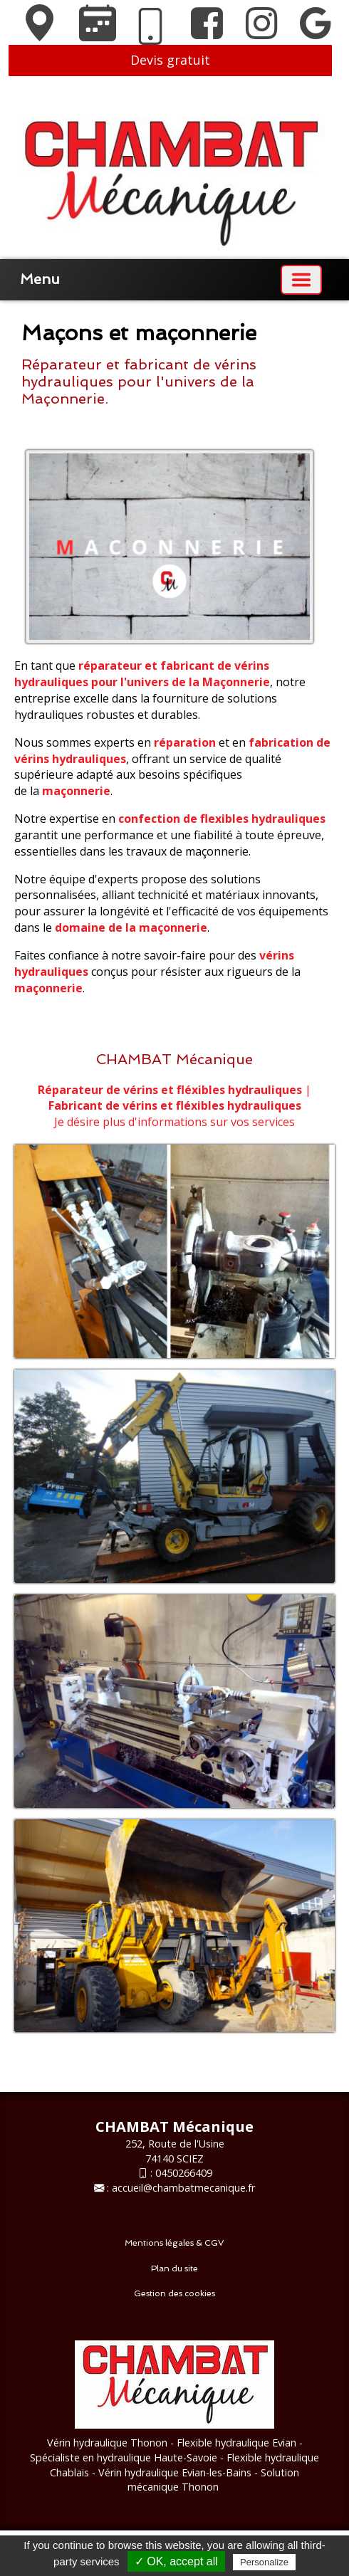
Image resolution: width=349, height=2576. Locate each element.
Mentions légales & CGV (174, 2243)
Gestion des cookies (174, 2293)
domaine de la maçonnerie (131, 927)
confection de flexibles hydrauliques (221, 818)
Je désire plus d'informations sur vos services (174, 1122)
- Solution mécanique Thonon (213, 2480)
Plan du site (174, 2268)
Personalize (264, 2562)
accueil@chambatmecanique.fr (183, 2187)
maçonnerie (76, 791)
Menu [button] (40, 279)
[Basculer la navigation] (301, 280)
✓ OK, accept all (176, 2561)
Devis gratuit (170, 59)
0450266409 (183, 2173)
